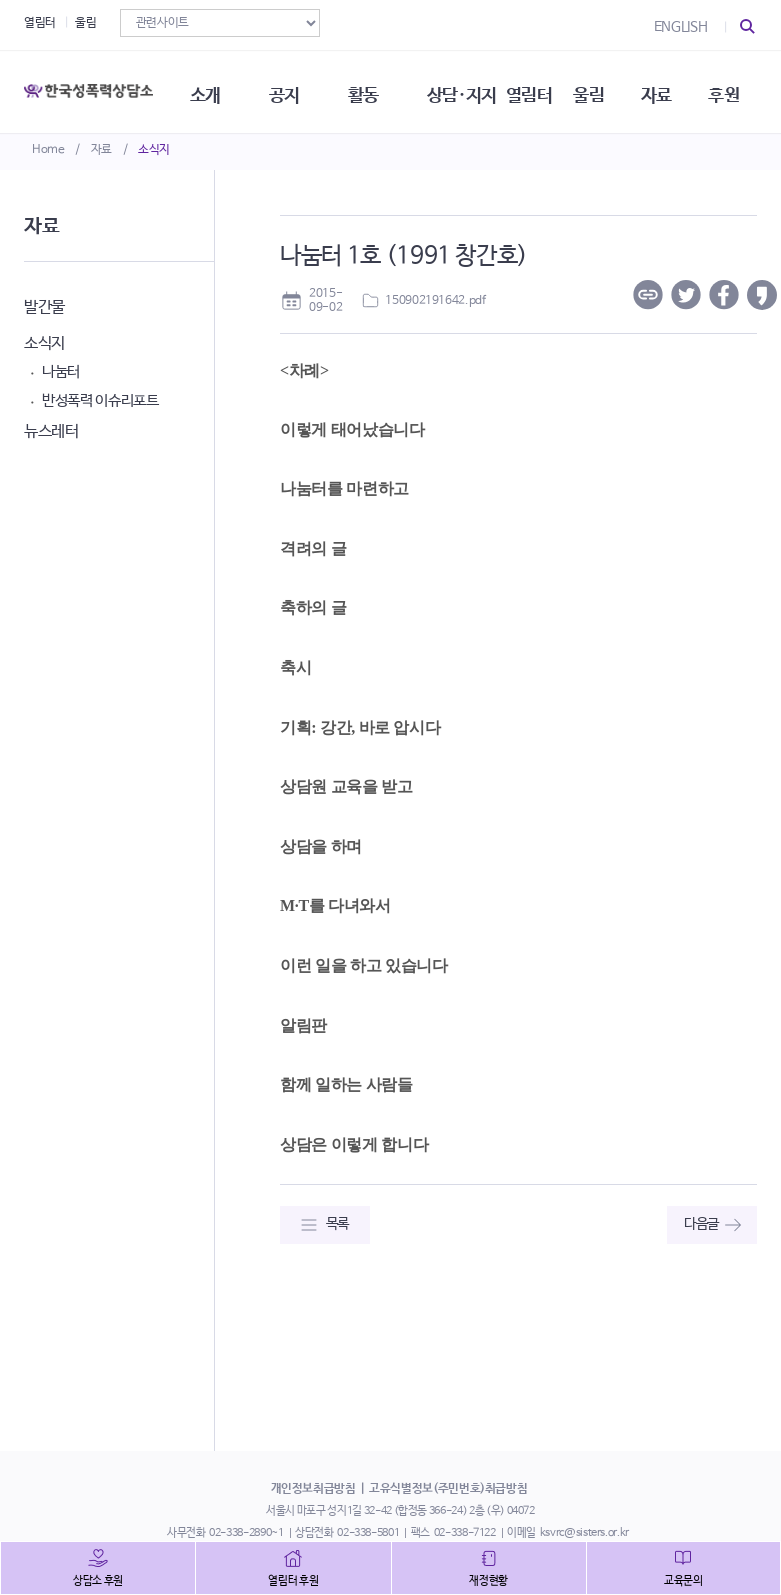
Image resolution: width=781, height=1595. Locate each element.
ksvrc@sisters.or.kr (584, 1533)
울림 (85, 23)
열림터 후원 (293, 1581)
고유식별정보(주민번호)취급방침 (448, 1489)
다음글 (701, 1224)
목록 (337, 1224)
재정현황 (488, 1581)
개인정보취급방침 (313, 1489)
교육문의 (683, 1581)
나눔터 (61, 371)
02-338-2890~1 (246, 1533)
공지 (289, 90)
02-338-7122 (465, 1533)
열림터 (40, 23)
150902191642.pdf (435, 301)
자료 (101, 150)
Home (48, 150)
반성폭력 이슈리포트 (100, 400)
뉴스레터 (51, 431)
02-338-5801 (368, 1533)
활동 (369, 90)
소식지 (154, 150)
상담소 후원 (98, 1581)
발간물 (44, 307)
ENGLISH (681, 27)
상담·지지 (469, 90)
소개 (209, 90)
